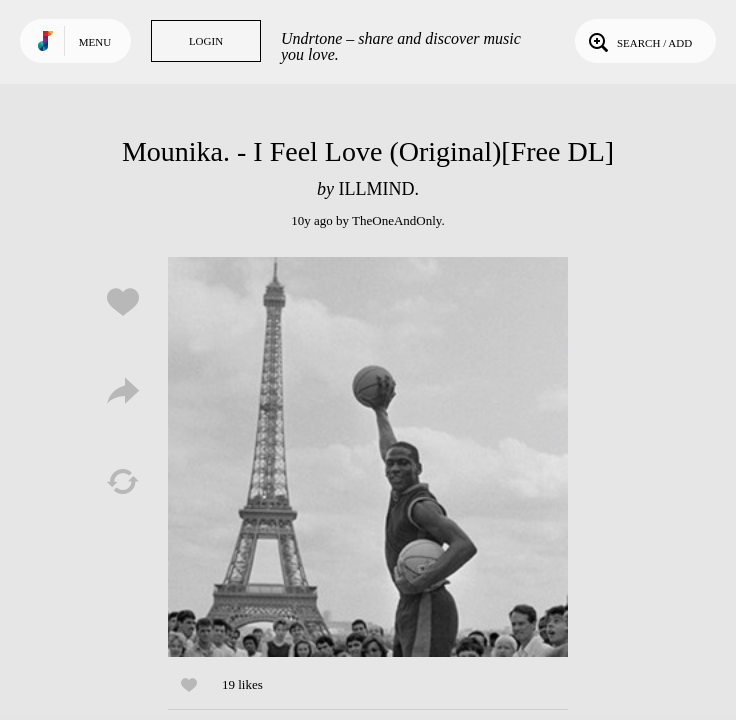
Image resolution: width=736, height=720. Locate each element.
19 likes (242, 684)
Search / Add (638, 41)
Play (368, 457)
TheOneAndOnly (396, 220)
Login (206, 41)
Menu (95, 42)
